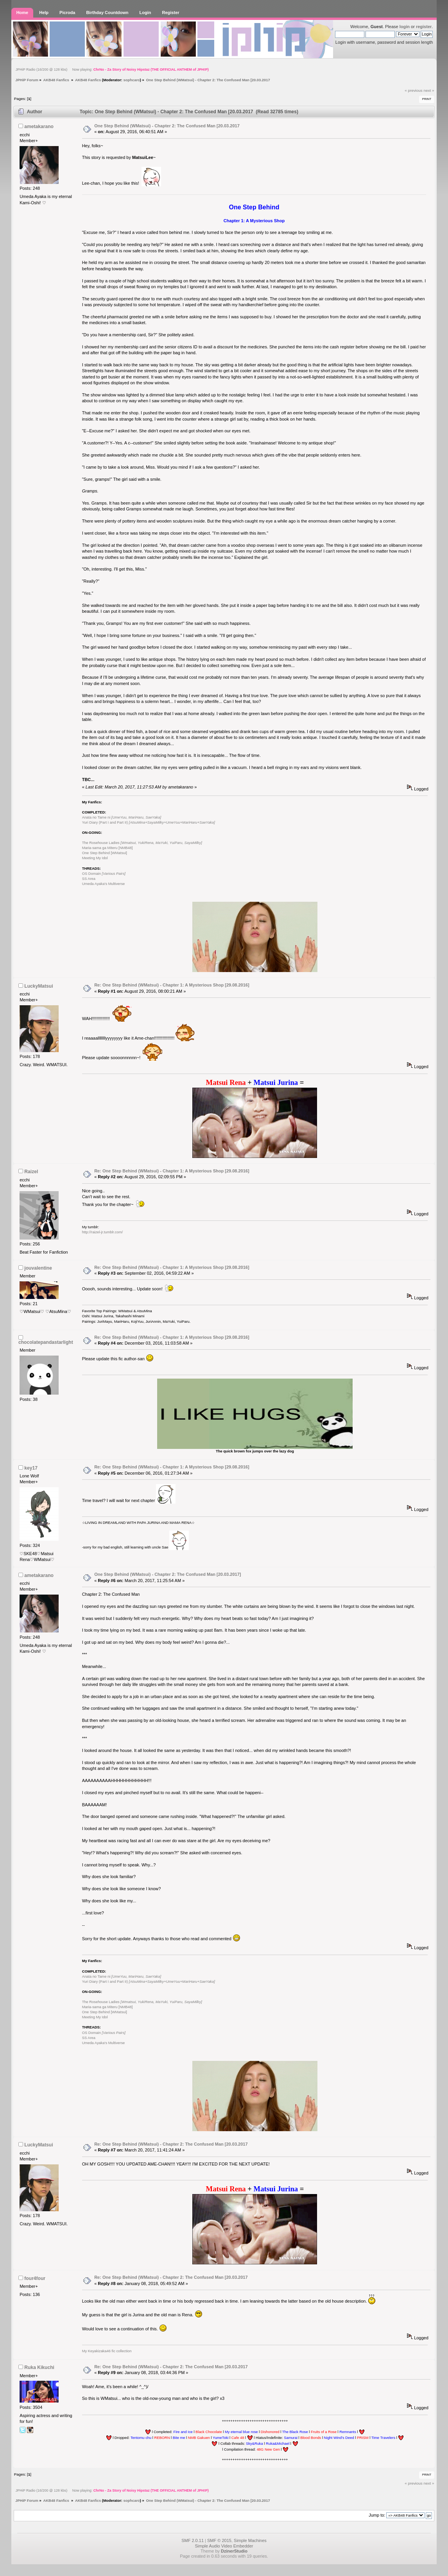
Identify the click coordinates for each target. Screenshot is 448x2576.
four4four (34, 2278)
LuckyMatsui (38, 986)
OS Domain (103, 874)
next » (428, 90)
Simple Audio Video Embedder (224, 2546)
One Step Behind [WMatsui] (104, 853)
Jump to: (377, 2515)
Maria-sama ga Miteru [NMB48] (107, 848)
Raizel (31, 1171)
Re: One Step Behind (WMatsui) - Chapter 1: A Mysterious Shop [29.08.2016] (171, 985)
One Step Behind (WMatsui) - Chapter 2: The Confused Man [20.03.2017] (167, 1574)
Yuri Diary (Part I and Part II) (148, 822)
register (424, 26)
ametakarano (39, 126)
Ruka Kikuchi (39, 2367)
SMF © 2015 (219, 2540)
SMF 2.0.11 (192, 2540)
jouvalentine (38, 1268)
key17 (31, 1468)
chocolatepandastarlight (45, 1342)
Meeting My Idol (95, 858)
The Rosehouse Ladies (142, 843)
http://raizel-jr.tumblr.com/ (102, 1232)
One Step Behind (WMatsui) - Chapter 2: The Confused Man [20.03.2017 (167, 125)
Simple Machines (250, 2540)
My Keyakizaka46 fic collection (107, 2351)
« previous (414, 90)
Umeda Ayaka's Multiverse (103, 884)
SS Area (88, 879)
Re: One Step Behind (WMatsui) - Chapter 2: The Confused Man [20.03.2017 (170, 2144)
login (405, 26)
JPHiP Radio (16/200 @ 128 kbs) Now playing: (112, 69)
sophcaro (132, 80)
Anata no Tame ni (121, 817)
